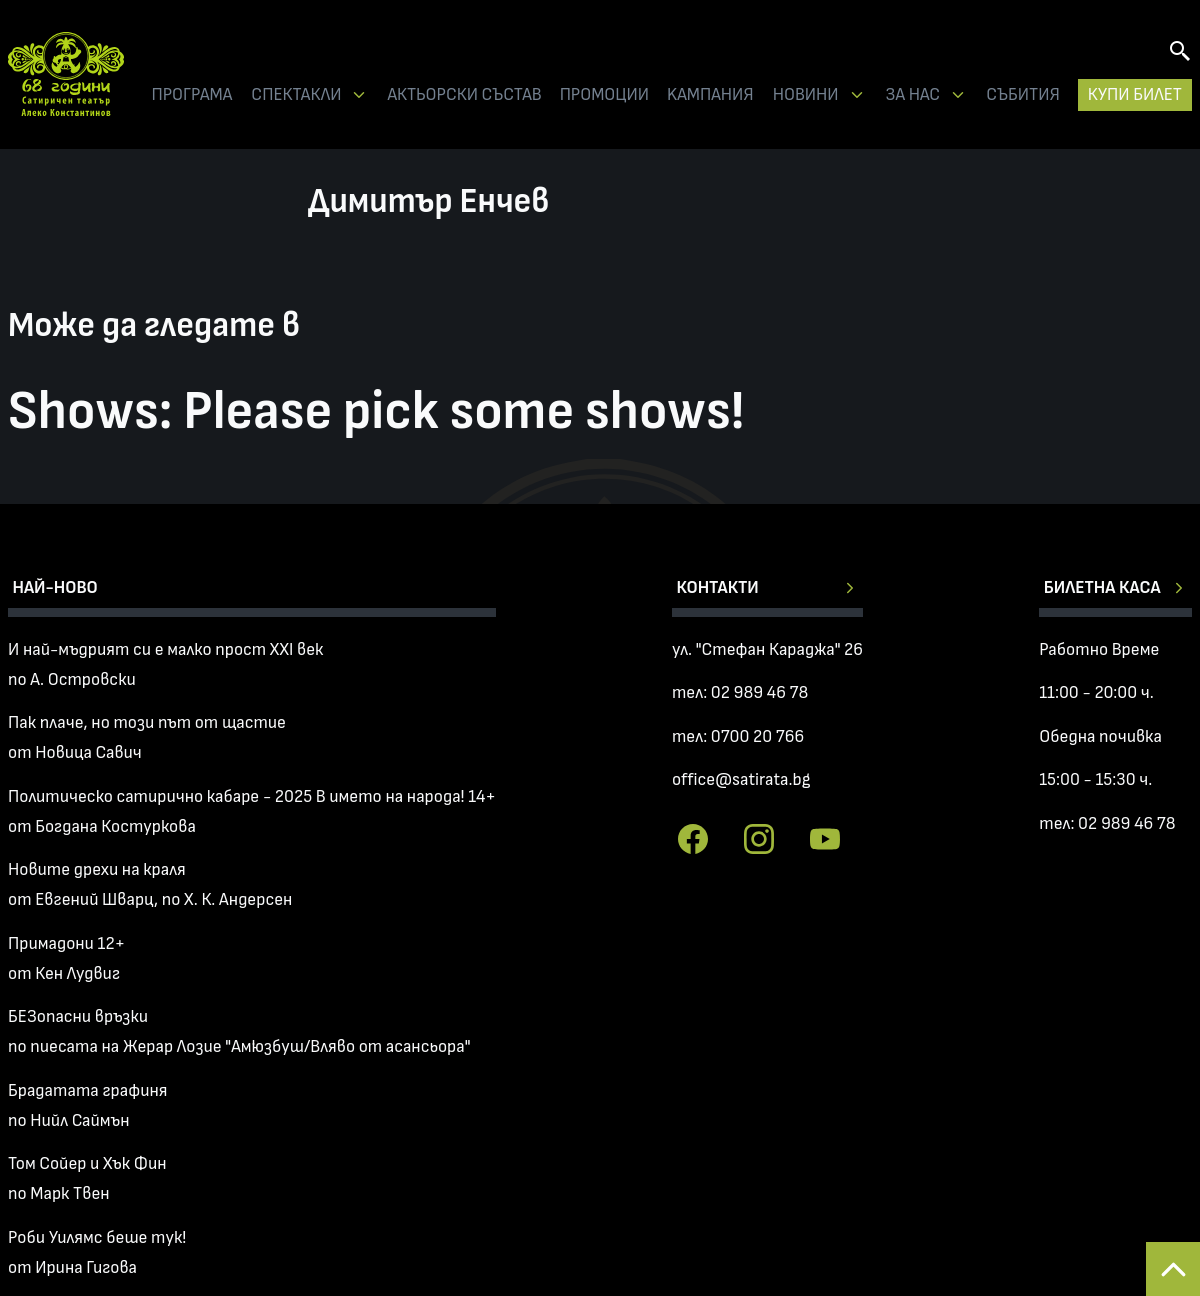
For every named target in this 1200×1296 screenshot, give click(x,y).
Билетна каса (1102, 587)
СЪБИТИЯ (1023, 94)
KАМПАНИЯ (710, 94)
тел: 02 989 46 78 (740, 692)
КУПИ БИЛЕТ (1135, 94)
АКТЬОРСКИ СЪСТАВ (464, 94)
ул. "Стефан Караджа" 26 (767, 649)
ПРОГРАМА (191, 94)
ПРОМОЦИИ (604, 94)
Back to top (1173, 1269)
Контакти (717, 587)
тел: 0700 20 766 (738, 736)
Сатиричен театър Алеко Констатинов (66, 74)
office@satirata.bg (741, 779)
